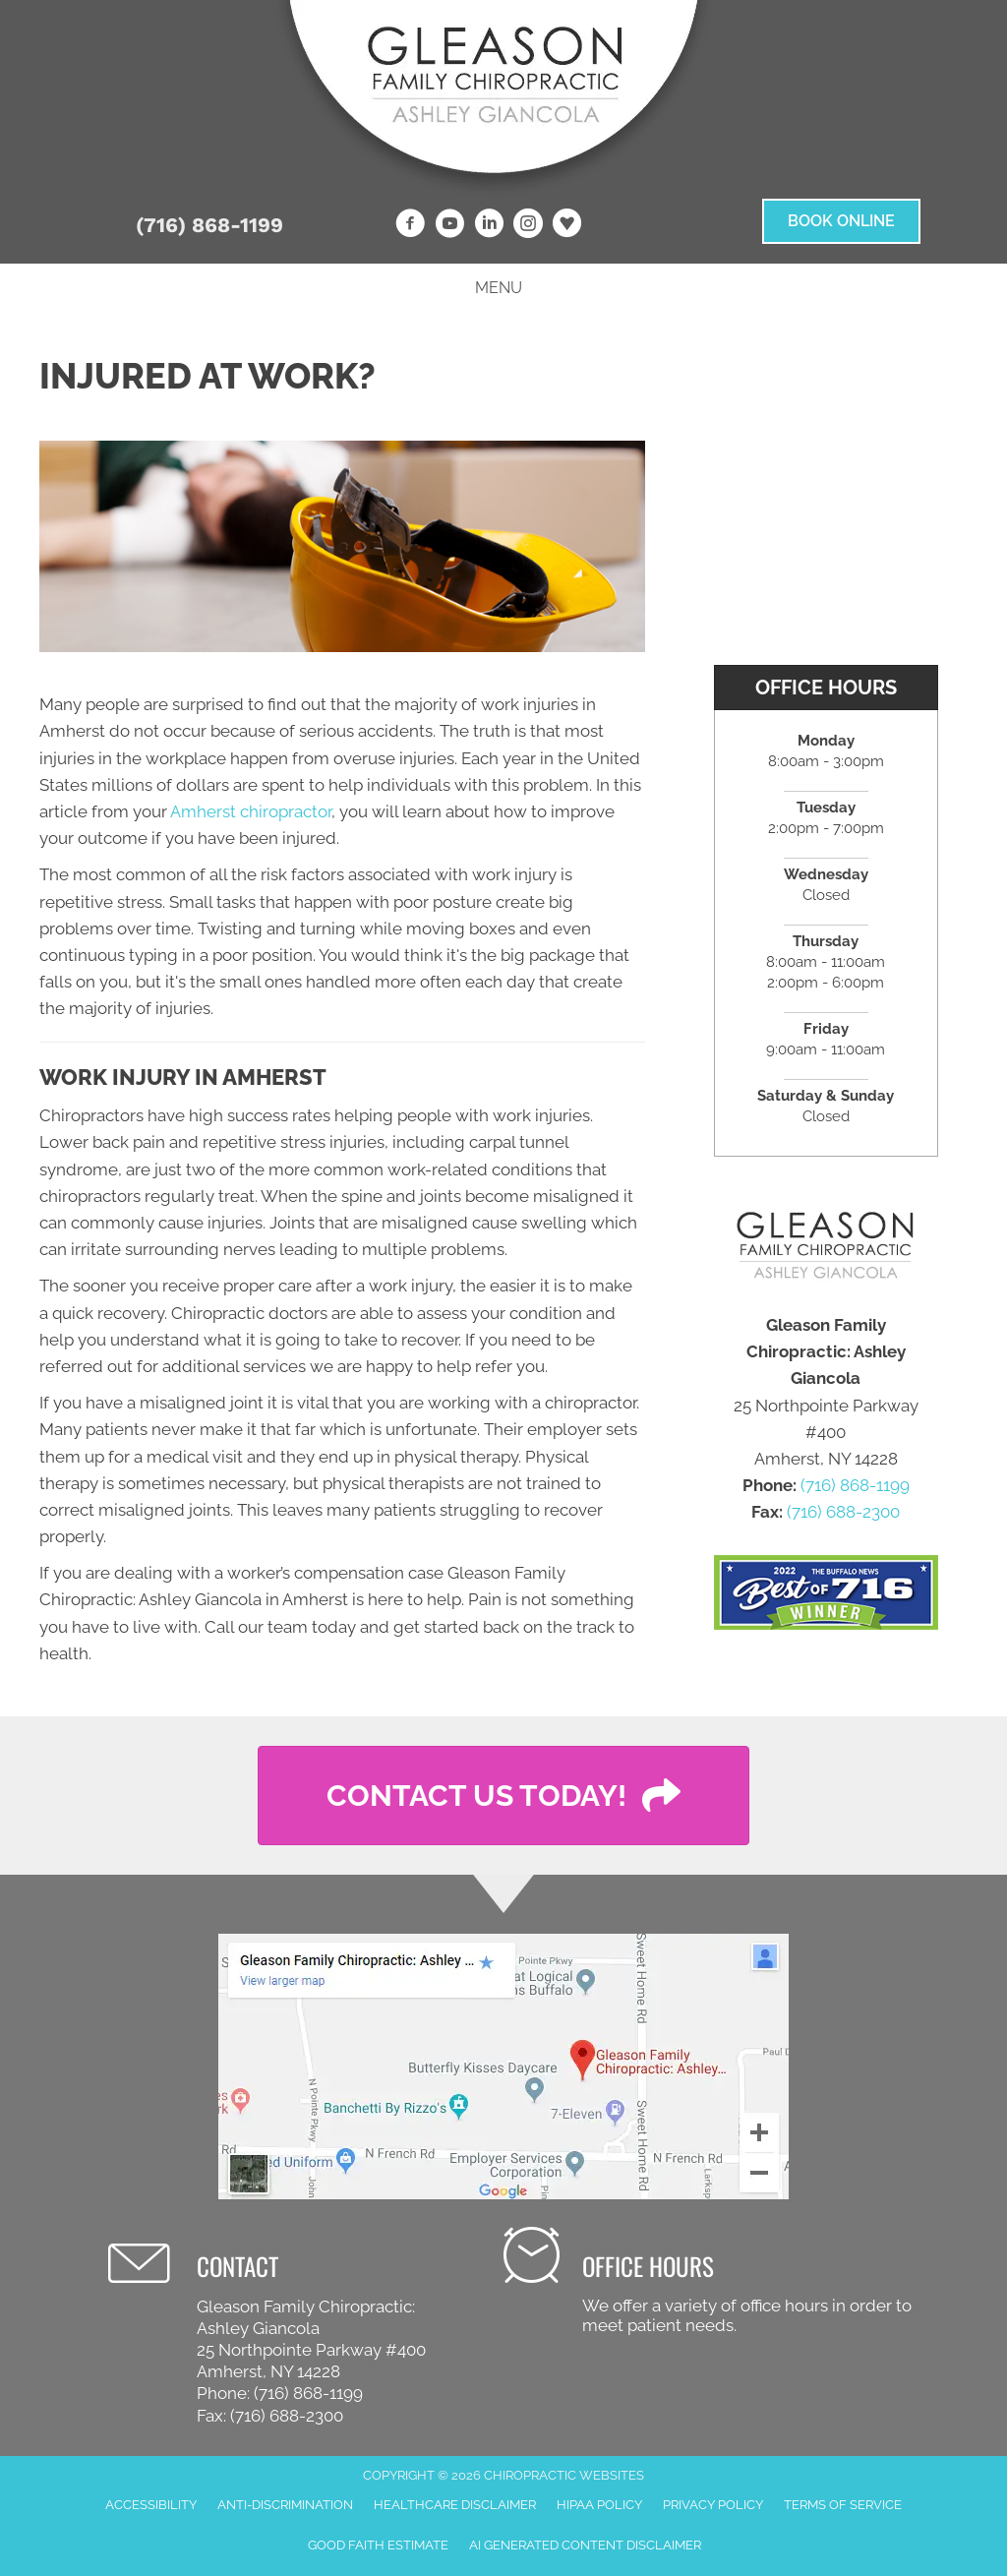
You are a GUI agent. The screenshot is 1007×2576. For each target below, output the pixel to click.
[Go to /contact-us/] (716, 2282)
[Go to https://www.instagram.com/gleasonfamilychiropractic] (528, 226)
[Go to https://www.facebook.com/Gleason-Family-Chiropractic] (410, 226)
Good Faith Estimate (378, 2545)
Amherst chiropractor (250, 811)
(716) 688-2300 (843, 1512)
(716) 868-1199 (209, 224)
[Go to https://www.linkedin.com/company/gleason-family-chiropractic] (489, 226)
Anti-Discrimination (285, 2504)
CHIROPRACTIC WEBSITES (564, 2475)
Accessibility (151, 2504)
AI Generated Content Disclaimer (585, 2545)
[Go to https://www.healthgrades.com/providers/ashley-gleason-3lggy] (567, 225)
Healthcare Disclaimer (455, 2504)
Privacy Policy (713, 2504)
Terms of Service (843, 2504)
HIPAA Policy (599, 2504)
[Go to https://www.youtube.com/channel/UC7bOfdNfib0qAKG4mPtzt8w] (449, 226)
